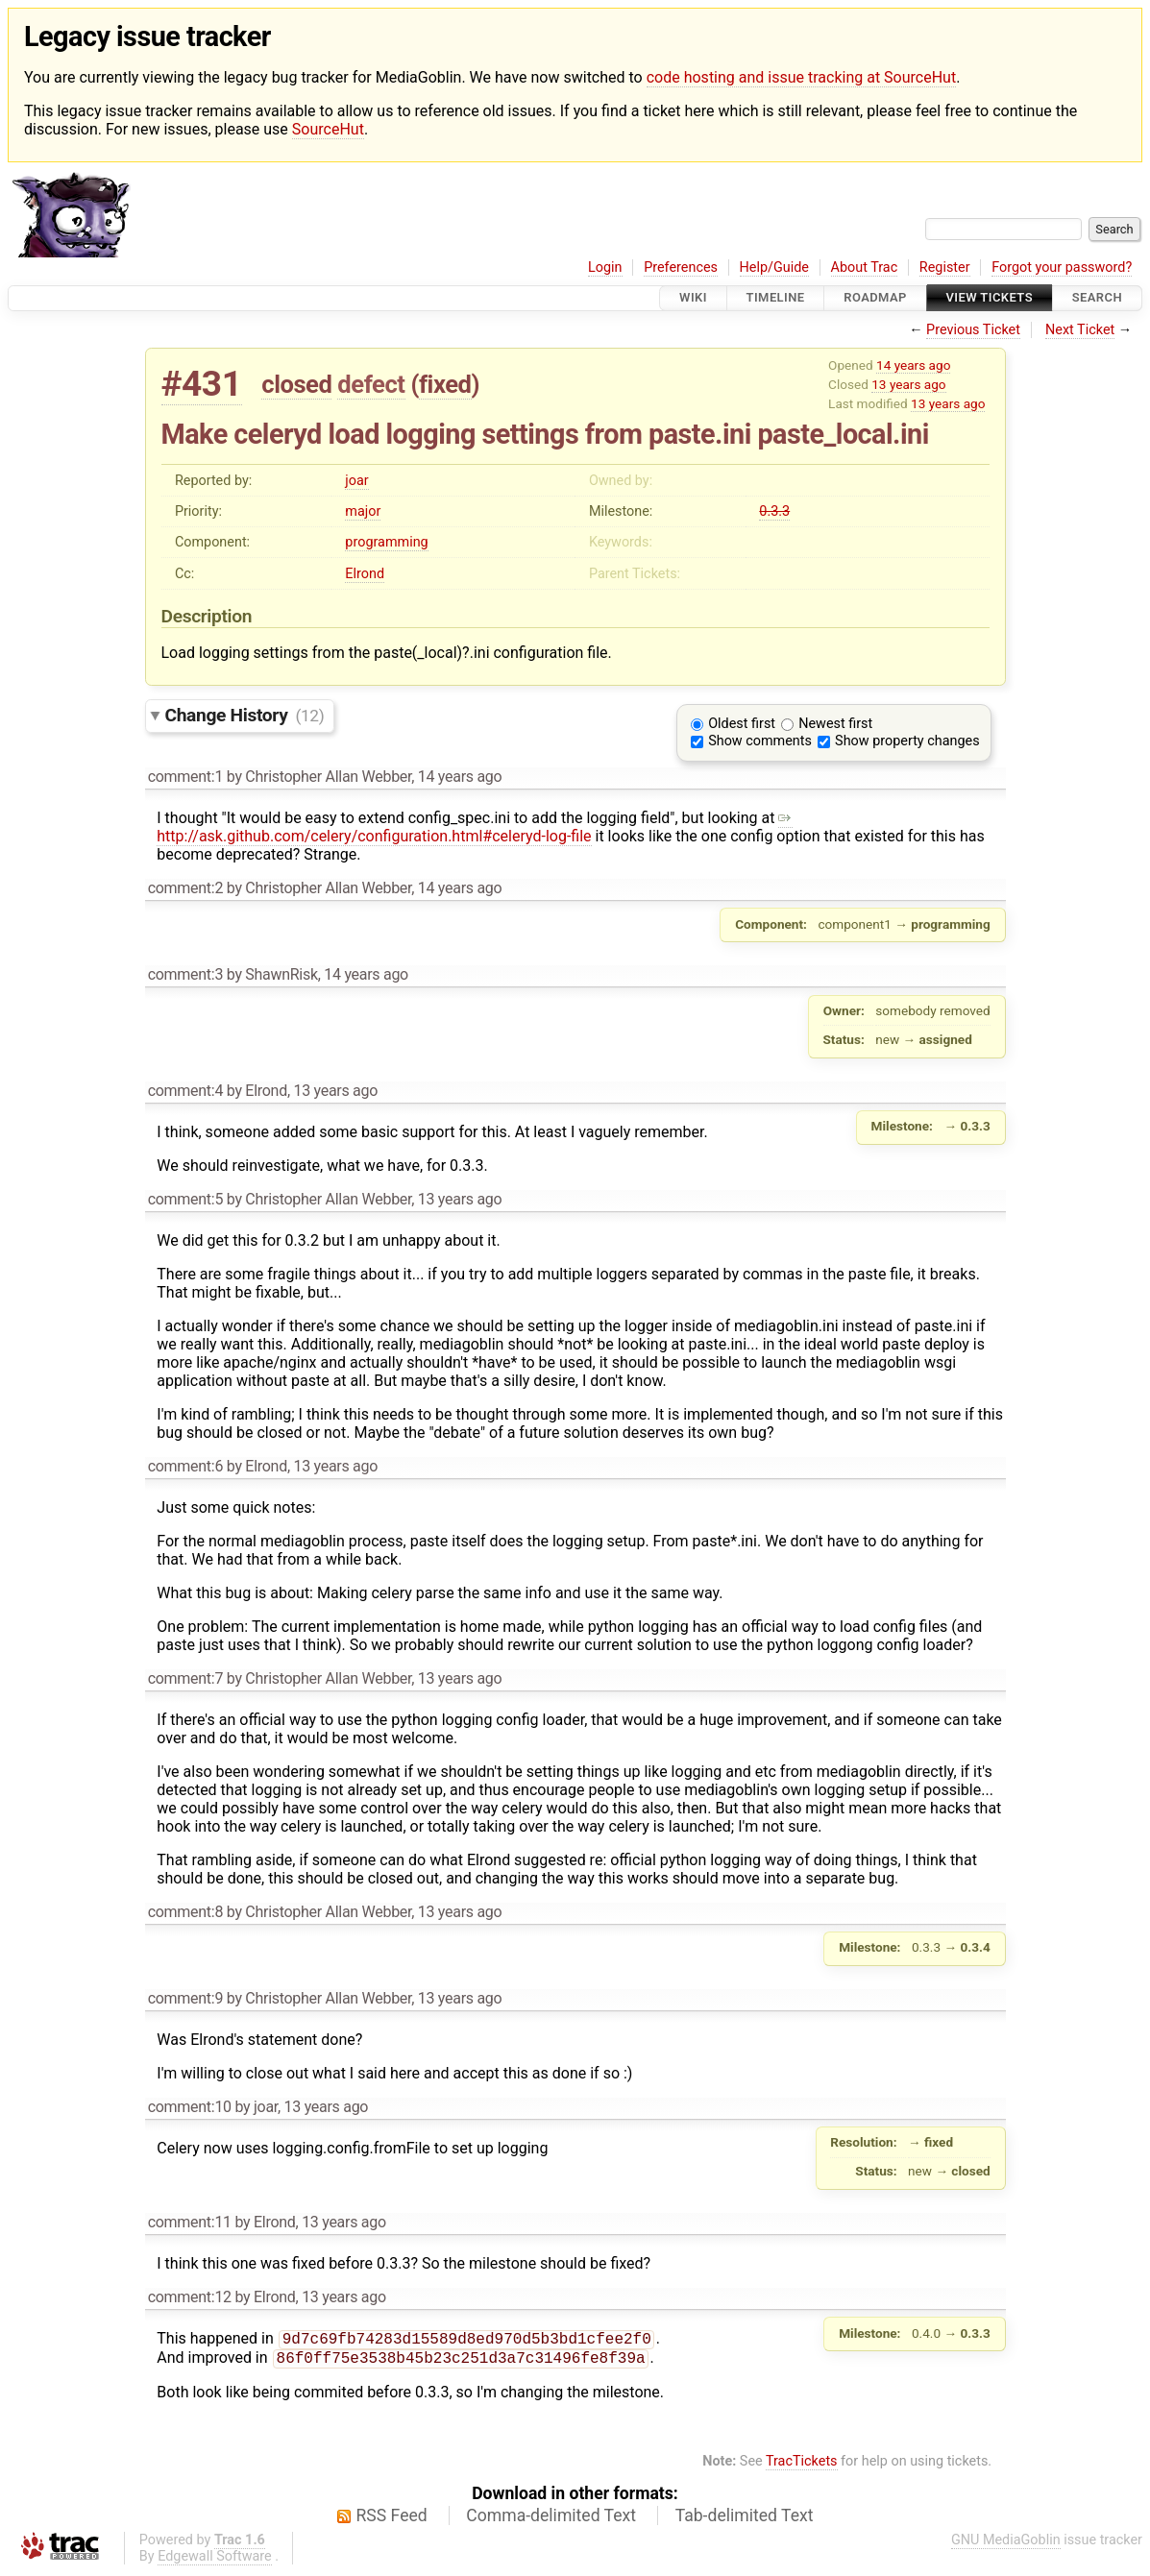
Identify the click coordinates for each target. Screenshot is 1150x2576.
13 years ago (908, 384)
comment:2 (185, 888)
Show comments (760, 741)
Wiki (693, 298)
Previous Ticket (973, 330)
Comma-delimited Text (551, 2519)
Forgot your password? (1061, 267)
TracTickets (802, 2465)
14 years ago (913, 365)
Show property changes (907, 741)
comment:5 (185, 1199)
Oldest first (741, 724)
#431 (201, 383)
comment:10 (190, 2107)
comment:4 (185, 1090)
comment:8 (185, 1912)
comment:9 (185, 1998)
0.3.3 (774, 511)
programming (386, 542)
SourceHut (328, 129)
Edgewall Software (215, 2560)
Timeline (775, 298)
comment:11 (190, 2222)
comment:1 (185, 776)
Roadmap (875, 298)
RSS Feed (392, 2519)
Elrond (364, 574)
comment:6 (185, 1466)
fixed (445, 384)
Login (605, 267)
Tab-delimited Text (744, 2519)
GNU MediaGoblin (1006, 2544)
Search (1097, 298)
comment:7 (185, 1678)
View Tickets (989, 298)
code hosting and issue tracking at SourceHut (801, 77)
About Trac (864, 267)
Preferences (681, 267)
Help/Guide (774, 267)
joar (356, 481)
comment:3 (185, 974)
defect (370, 384)
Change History (245, 715)
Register (944, 267)
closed (296, 384)
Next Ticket (1079, 330)
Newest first (835, 724)
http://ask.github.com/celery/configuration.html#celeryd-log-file (475, 827)
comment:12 (190, 2297)
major (362, 511)
